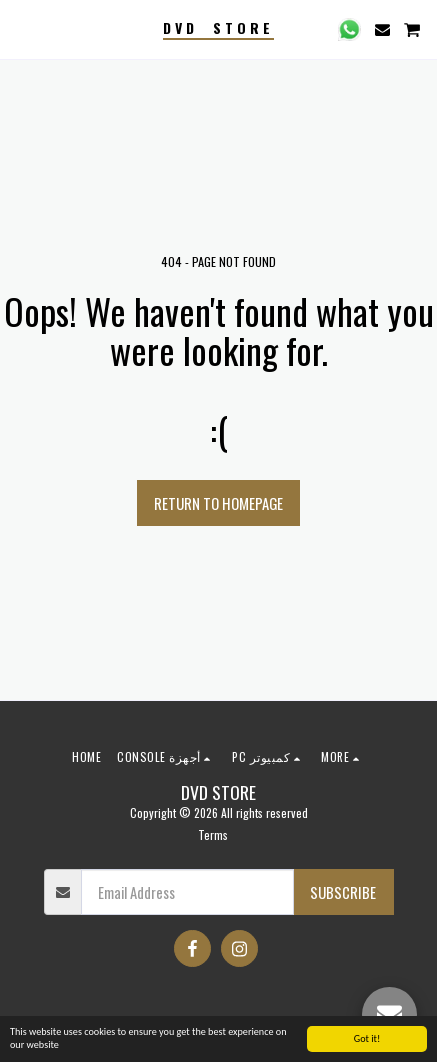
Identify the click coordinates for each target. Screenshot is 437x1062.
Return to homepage (218, 503)
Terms (213, 834)
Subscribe (343, 892)
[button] (22, 29)
